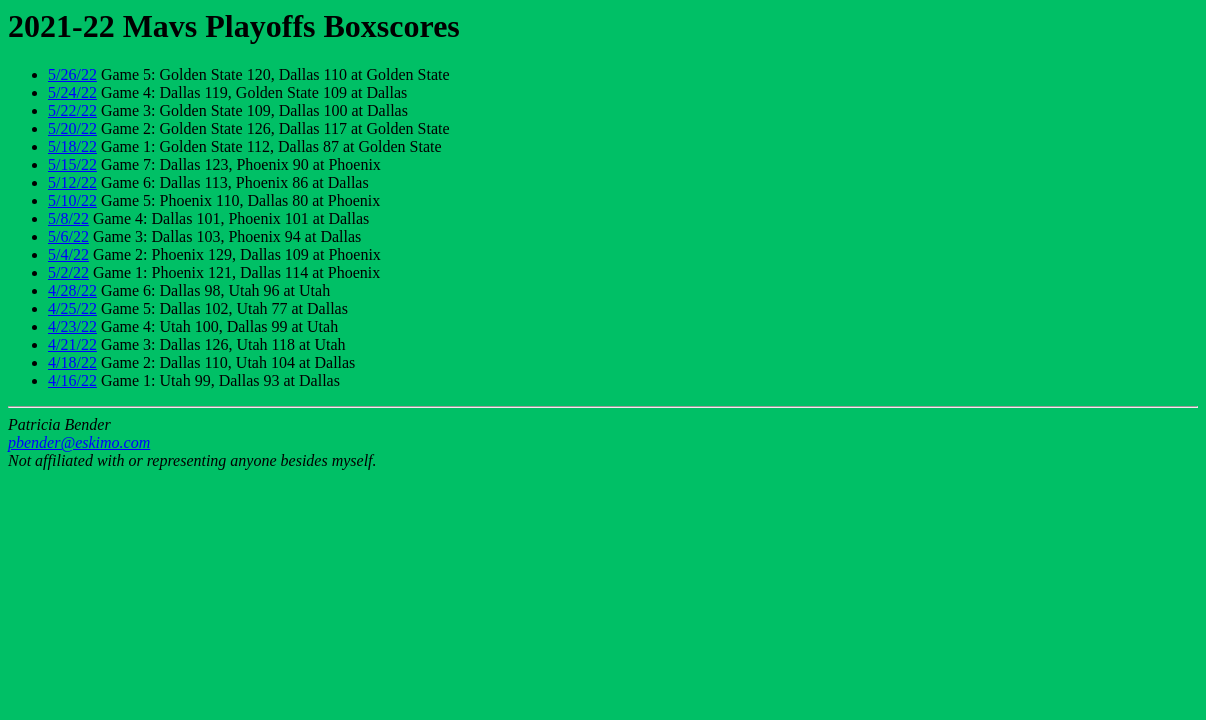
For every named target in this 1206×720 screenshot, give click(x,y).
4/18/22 (72, 362)
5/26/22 (72, 74)
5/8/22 (68, 218)
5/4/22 (68, 254)
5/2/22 (68, 272)
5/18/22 (72, 146)
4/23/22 (72, 326)
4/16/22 (72, 380)
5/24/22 (72, 92)
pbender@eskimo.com (79, 442)
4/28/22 (72, 290)
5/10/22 (72, 200)
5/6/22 (68, 236)
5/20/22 (72, 128)
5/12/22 (72, 182)
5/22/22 (72, 110)
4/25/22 (72, 308)
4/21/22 (72, 344)
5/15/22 (72, 164)
